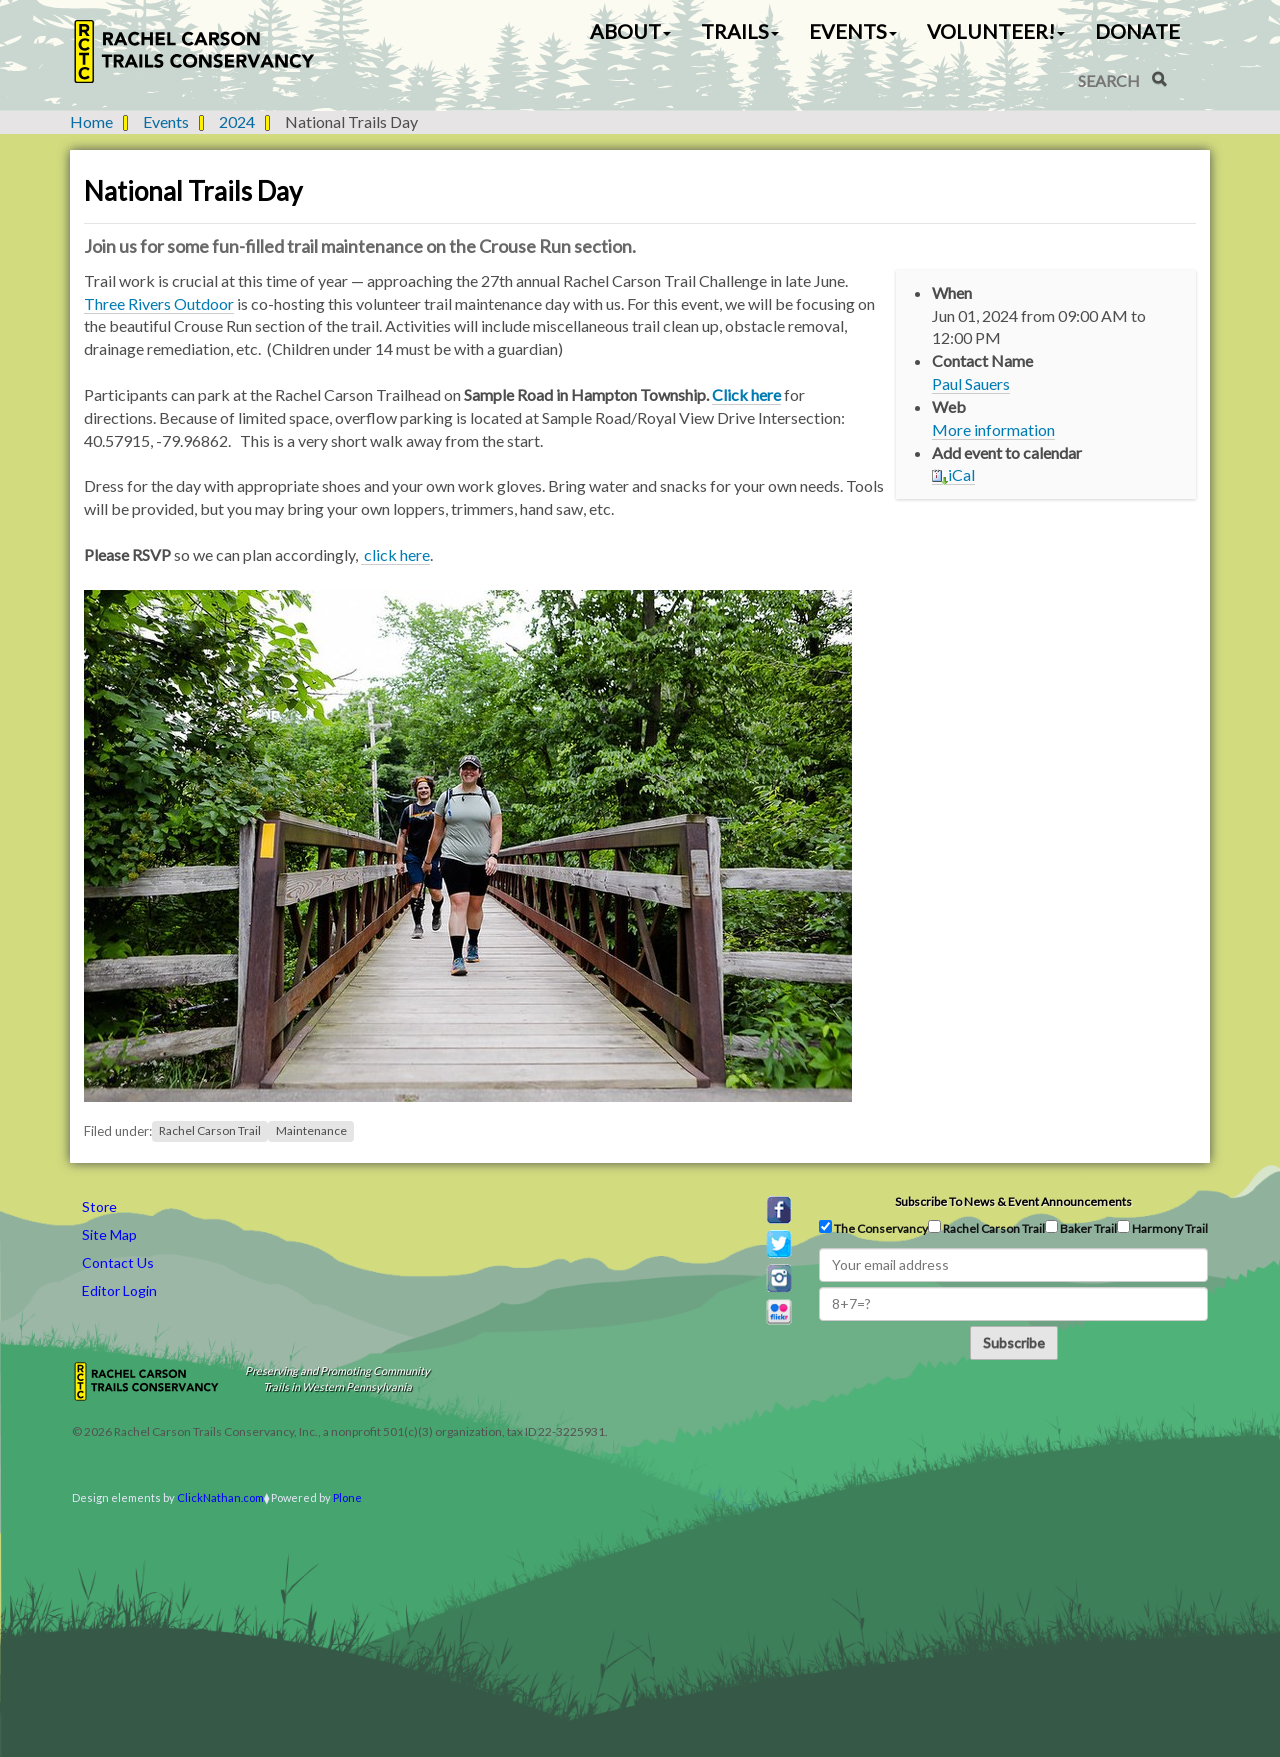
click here (395, 554)
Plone (347, 1497)
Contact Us (118, 1262)
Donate (1137, 31)
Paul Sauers (971, 383)
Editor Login (119, 1290)
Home (91, 121)
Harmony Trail (1162, 1228)
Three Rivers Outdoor (159, 303)
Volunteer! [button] (996, 31)
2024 (237, 121)
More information (993, 429)
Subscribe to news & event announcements (1013, 1201)
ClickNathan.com (220, 1497)
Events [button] (853, 31)
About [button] (630, 31)
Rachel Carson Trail (210, 1131)
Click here (746, 394)
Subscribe (1014, 1342)
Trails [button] (740, 31)
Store (99, 1206)
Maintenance (311, 1131)
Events (166, 121)
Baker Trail (1081, 1228)
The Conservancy (873, 1228)
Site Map (109, 1234)
